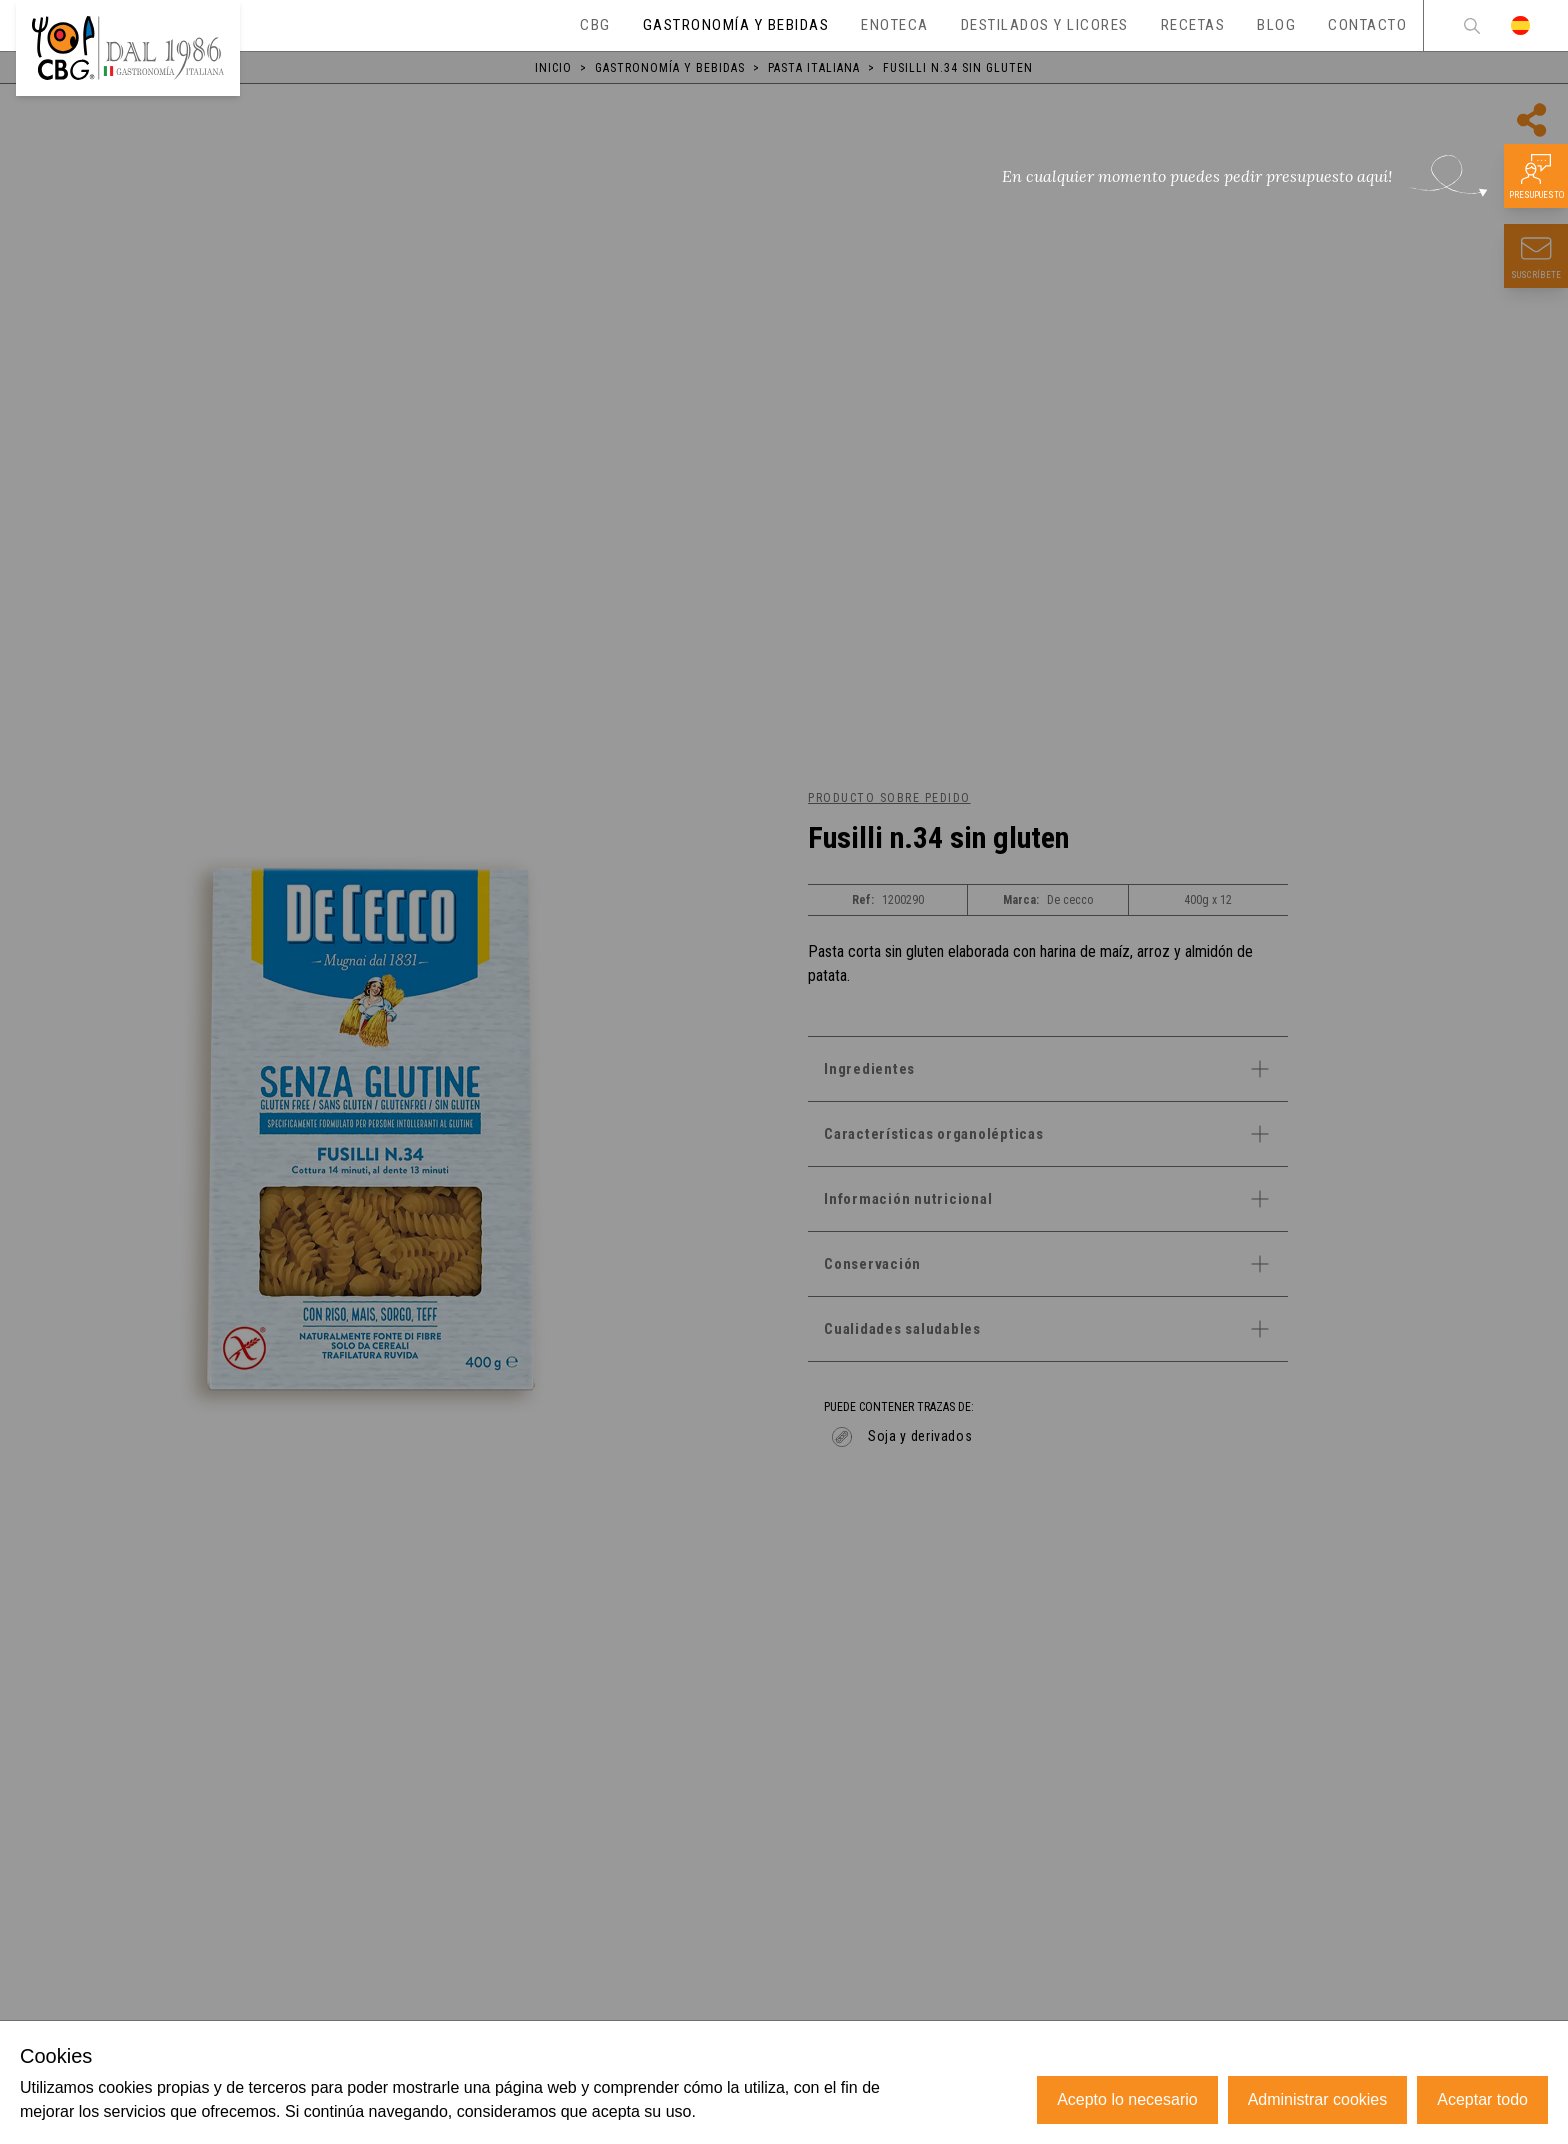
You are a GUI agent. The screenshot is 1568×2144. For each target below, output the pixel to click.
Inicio (553, 68)
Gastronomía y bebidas (670, 68)
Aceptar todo (1482, 2099)
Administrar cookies (1318, 2099)
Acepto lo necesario (1127, 2099)
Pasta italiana (814, 68)
